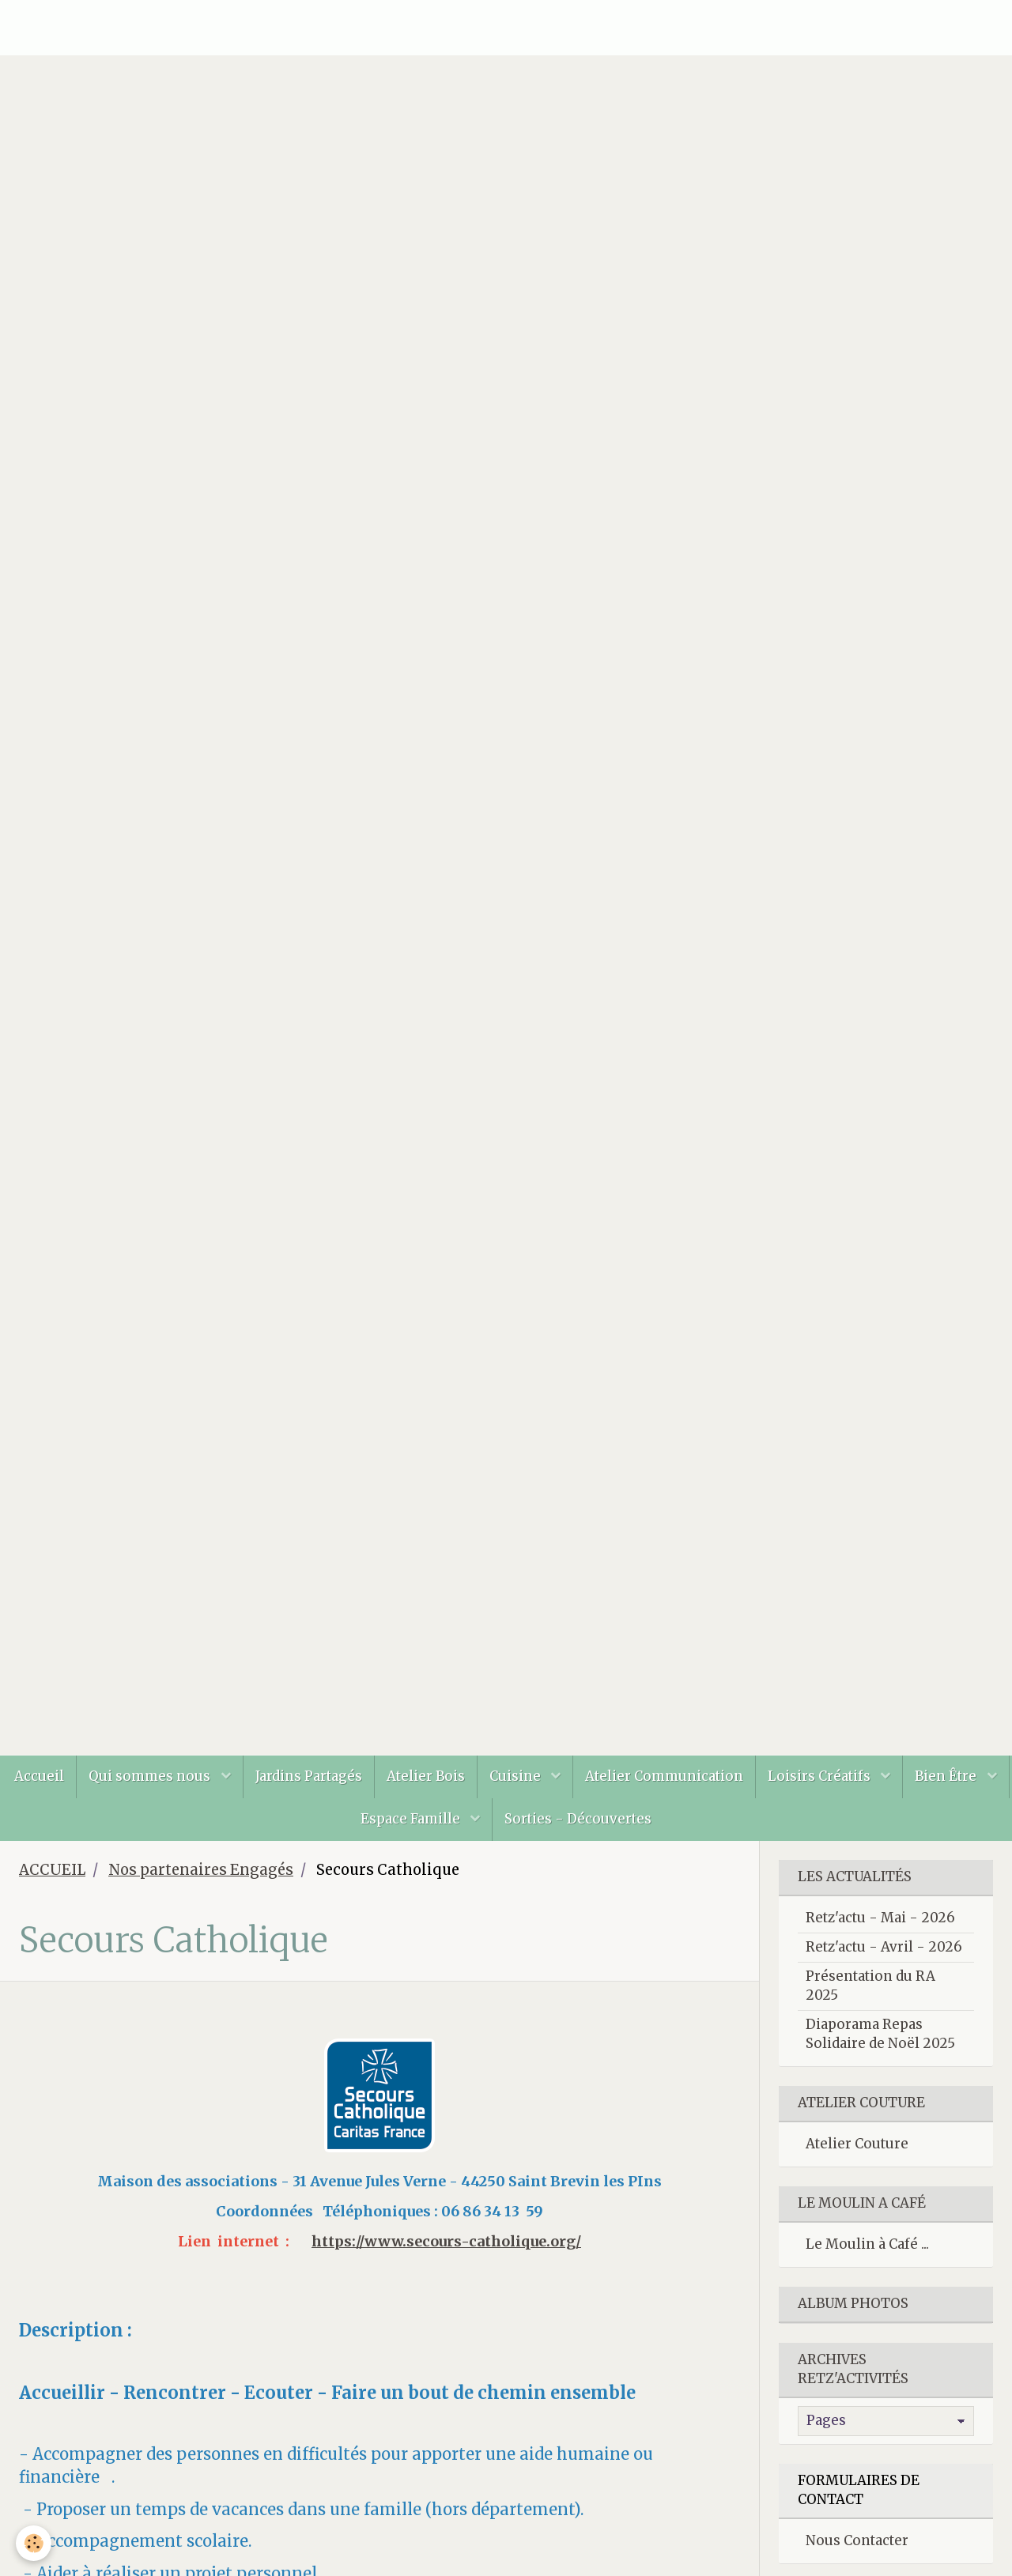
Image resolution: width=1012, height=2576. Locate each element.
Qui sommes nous (151, 1776)
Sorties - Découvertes (577, 1818)
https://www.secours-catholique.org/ (446, 2241)
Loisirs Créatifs (821, 1776)
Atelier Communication (664, 1776)
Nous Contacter (857, 2540)
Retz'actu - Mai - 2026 (880, 1917)
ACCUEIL (52, 1870)
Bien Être (947, 1776)
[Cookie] (33, 2543)
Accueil (39, 1776)
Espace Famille (412, 1818)
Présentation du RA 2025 (870, 1985)
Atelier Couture (857, 2143)
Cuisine (516, 1776)
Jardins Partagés (308, 1776)
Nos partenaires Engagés (200, 1870)
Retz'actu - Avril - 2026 (884, 1947)
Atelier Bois (426, 1776)
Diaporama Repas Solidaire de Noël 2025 (880, 2034)
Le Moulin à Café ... (867, 2244)
